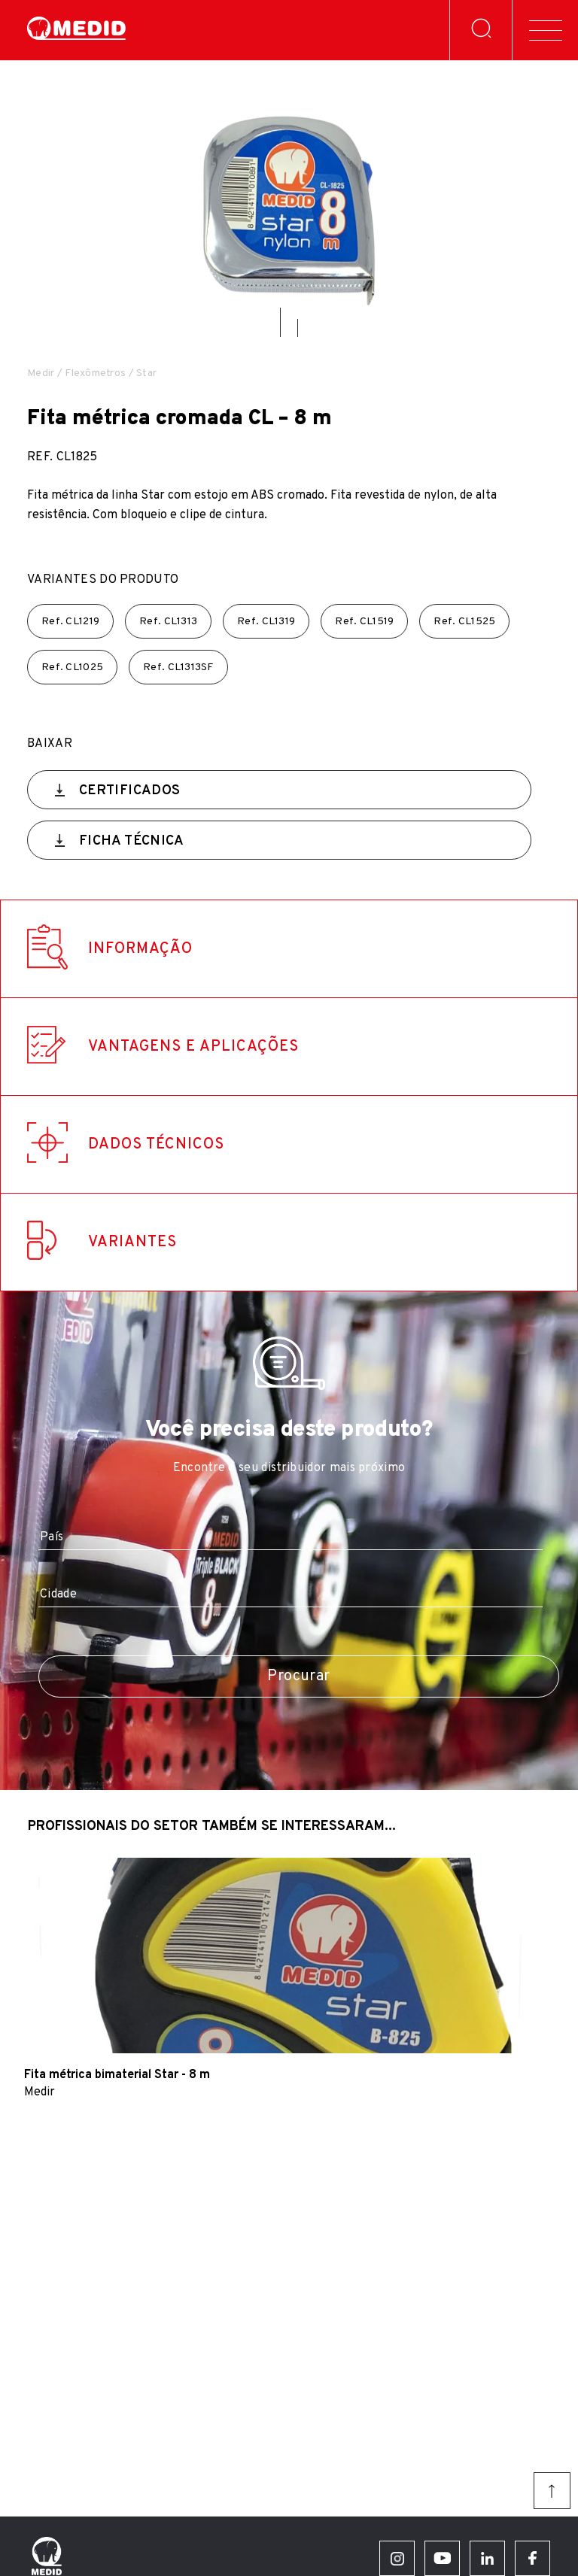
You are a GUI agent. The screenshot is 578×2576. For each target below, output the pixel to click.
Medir (40, 373)
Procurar (298, 1676)
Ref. (70, 621)
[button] (280, 322)
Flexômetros (95, 373)
